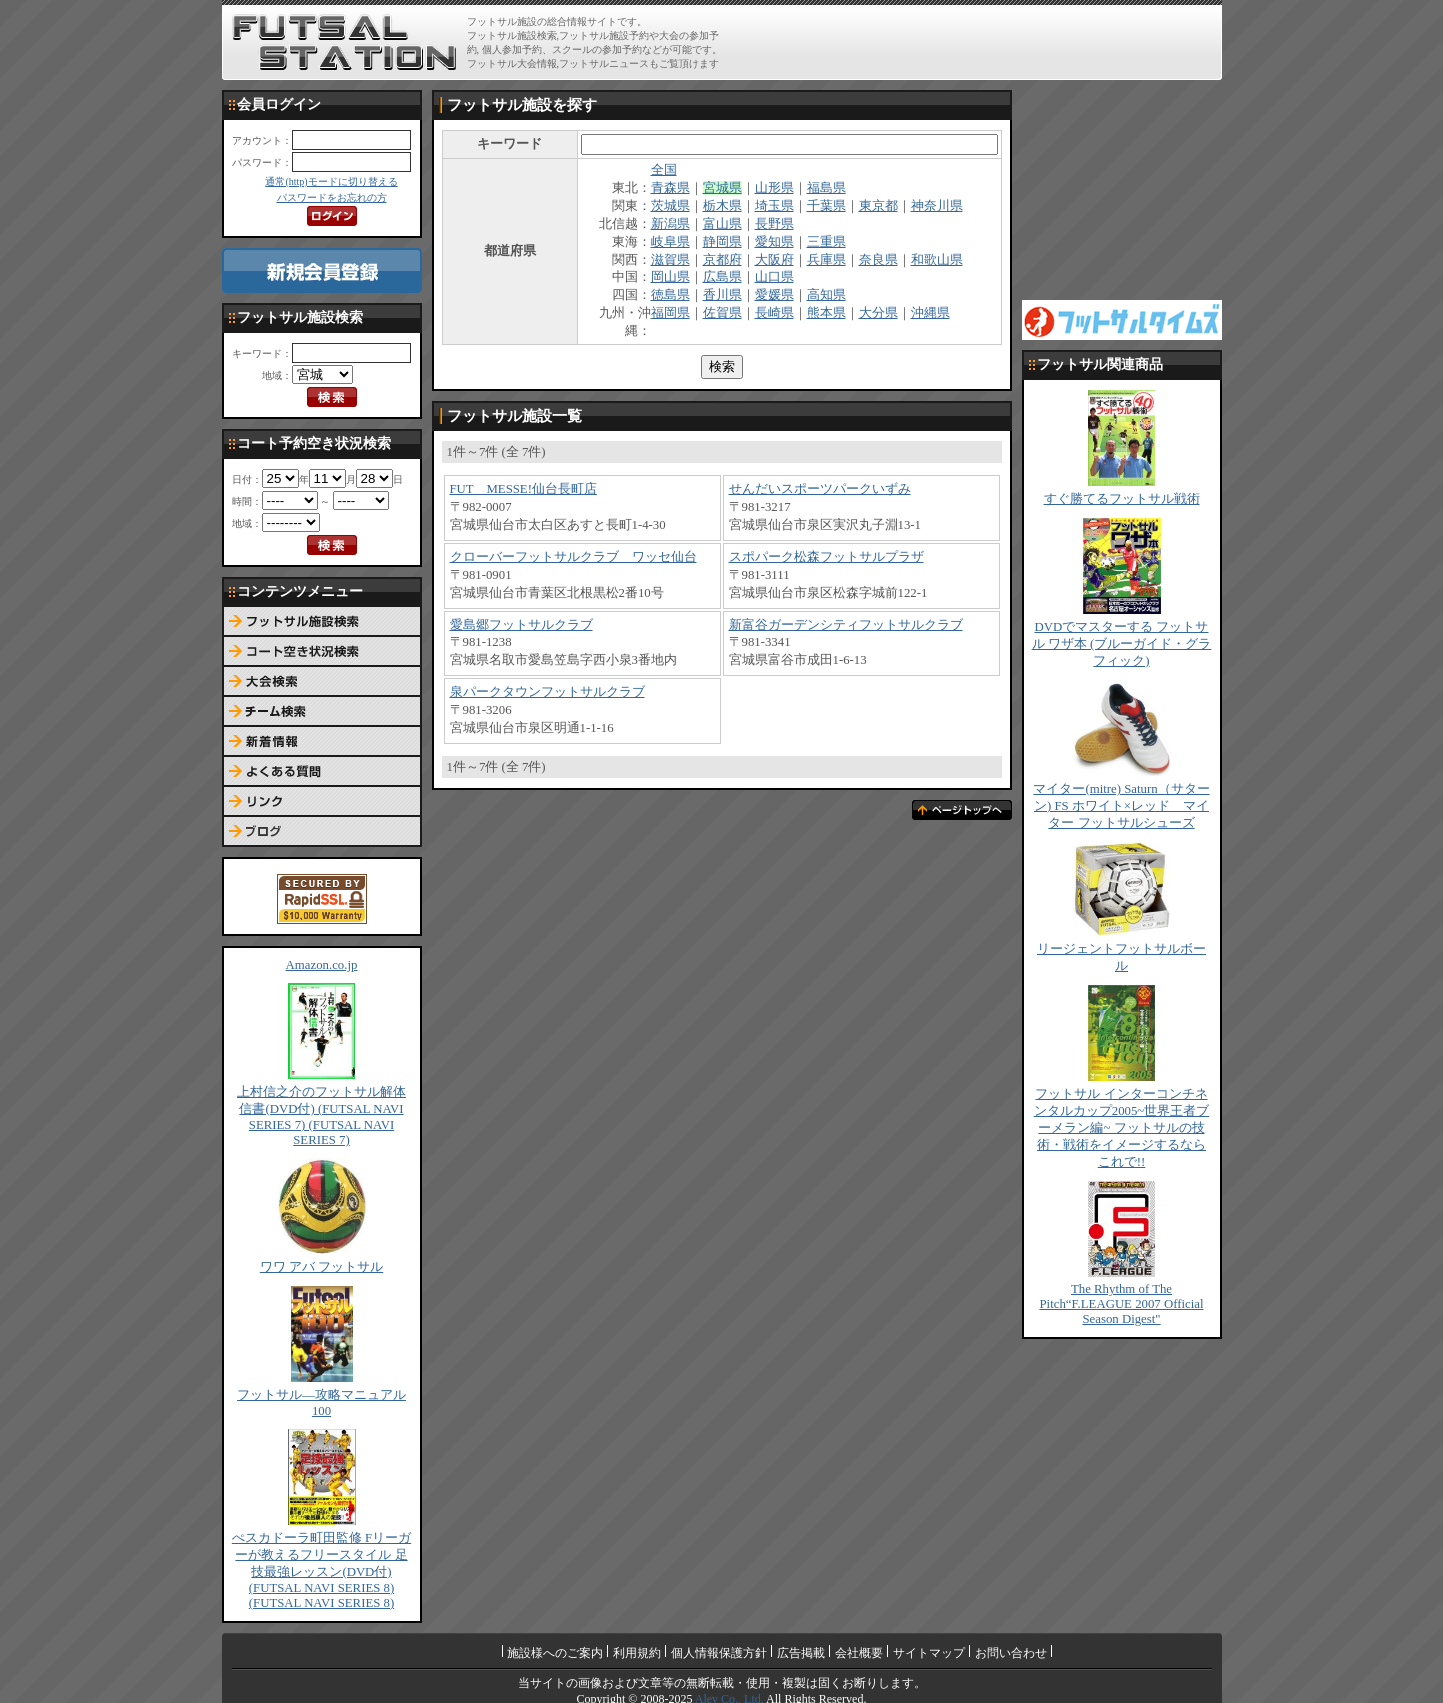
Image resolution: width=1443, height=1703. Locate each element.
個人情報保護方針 (719, 1653)
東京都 (878, 206)
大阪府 (774, 260)
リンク (322, 802)
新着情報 (322, 742)
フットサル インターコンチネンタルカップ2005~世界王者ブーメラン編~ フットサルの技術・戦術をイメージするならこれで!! (1122, 1128)
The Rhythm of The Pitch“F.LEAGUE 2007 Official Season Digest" (1121, 1304)
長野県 (774, 224)
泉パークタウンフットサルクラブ (547, 692)
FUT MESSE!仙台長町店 (523, 489)
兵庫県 (826, 260)
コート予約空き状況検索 (322, 652)
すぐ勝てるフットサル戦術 (1122, 499)
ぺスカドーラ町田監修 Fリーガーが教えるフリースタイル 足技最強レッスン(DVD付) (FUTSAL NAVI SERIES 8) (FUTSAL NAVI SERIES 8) (321, 1570)
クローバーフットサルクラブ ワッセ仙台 (573, 557)
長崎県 (774, 313)
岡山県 (670, 277)
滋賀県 (670, 260)
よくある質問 (322, 772)
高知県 (826, 295)
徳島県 (670, 295)
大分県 (878, 313)
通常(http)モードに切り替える (331, 181)
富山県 (722, 224)
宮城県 (722, 188)
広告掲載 (801, 1653)
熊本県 (826, 313)
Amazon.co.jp (322, 965)
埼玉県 (774, 206)
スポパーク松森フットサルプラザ (826, 557)
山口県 (774, 277)
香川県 (722, 295)
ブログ (322, 832)
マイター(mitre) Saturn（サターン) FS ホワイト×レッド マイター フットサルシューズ (1121, 806)
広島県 (722, 277)
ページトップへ (962, 810)
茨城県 (670, 206)
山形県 (774, 188)
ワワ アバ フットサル (321, 1267)
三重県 (826, 242)
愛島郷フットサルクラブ (521, 625)
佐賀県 (722, 313)
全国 (664, 170)
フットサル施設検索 (322, 622)
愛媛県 (774, 295)
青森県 (670, 188)
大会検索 (322, 682)
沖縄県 (930, 313)
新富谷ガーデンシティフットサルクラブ (846, 625)
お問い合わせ (1011, 1653)
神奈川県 (937, 206)
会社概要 (859, 1653)
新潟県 (670, 224)
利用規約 (637, 1653)
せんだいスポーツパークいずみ (820, 489)
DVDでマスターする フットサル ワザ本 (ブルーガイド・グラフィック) (1122, 644)
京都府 (722, 260)
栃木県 (722, 206)
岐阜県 (670, 242)
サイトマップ (929, 1653)
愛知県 (774, 242)
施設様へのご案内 (555, 1653)
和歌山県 (937, 260)
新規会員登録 (322, 270)
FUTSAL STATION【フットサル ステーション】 (344, 43)
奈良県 (878, 260)
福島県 (826, 188)
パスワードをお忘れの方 (332, 197)
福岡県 (670, 313)
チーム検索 (322, 712)
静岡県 (722, 242)
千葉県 (826, 206)
